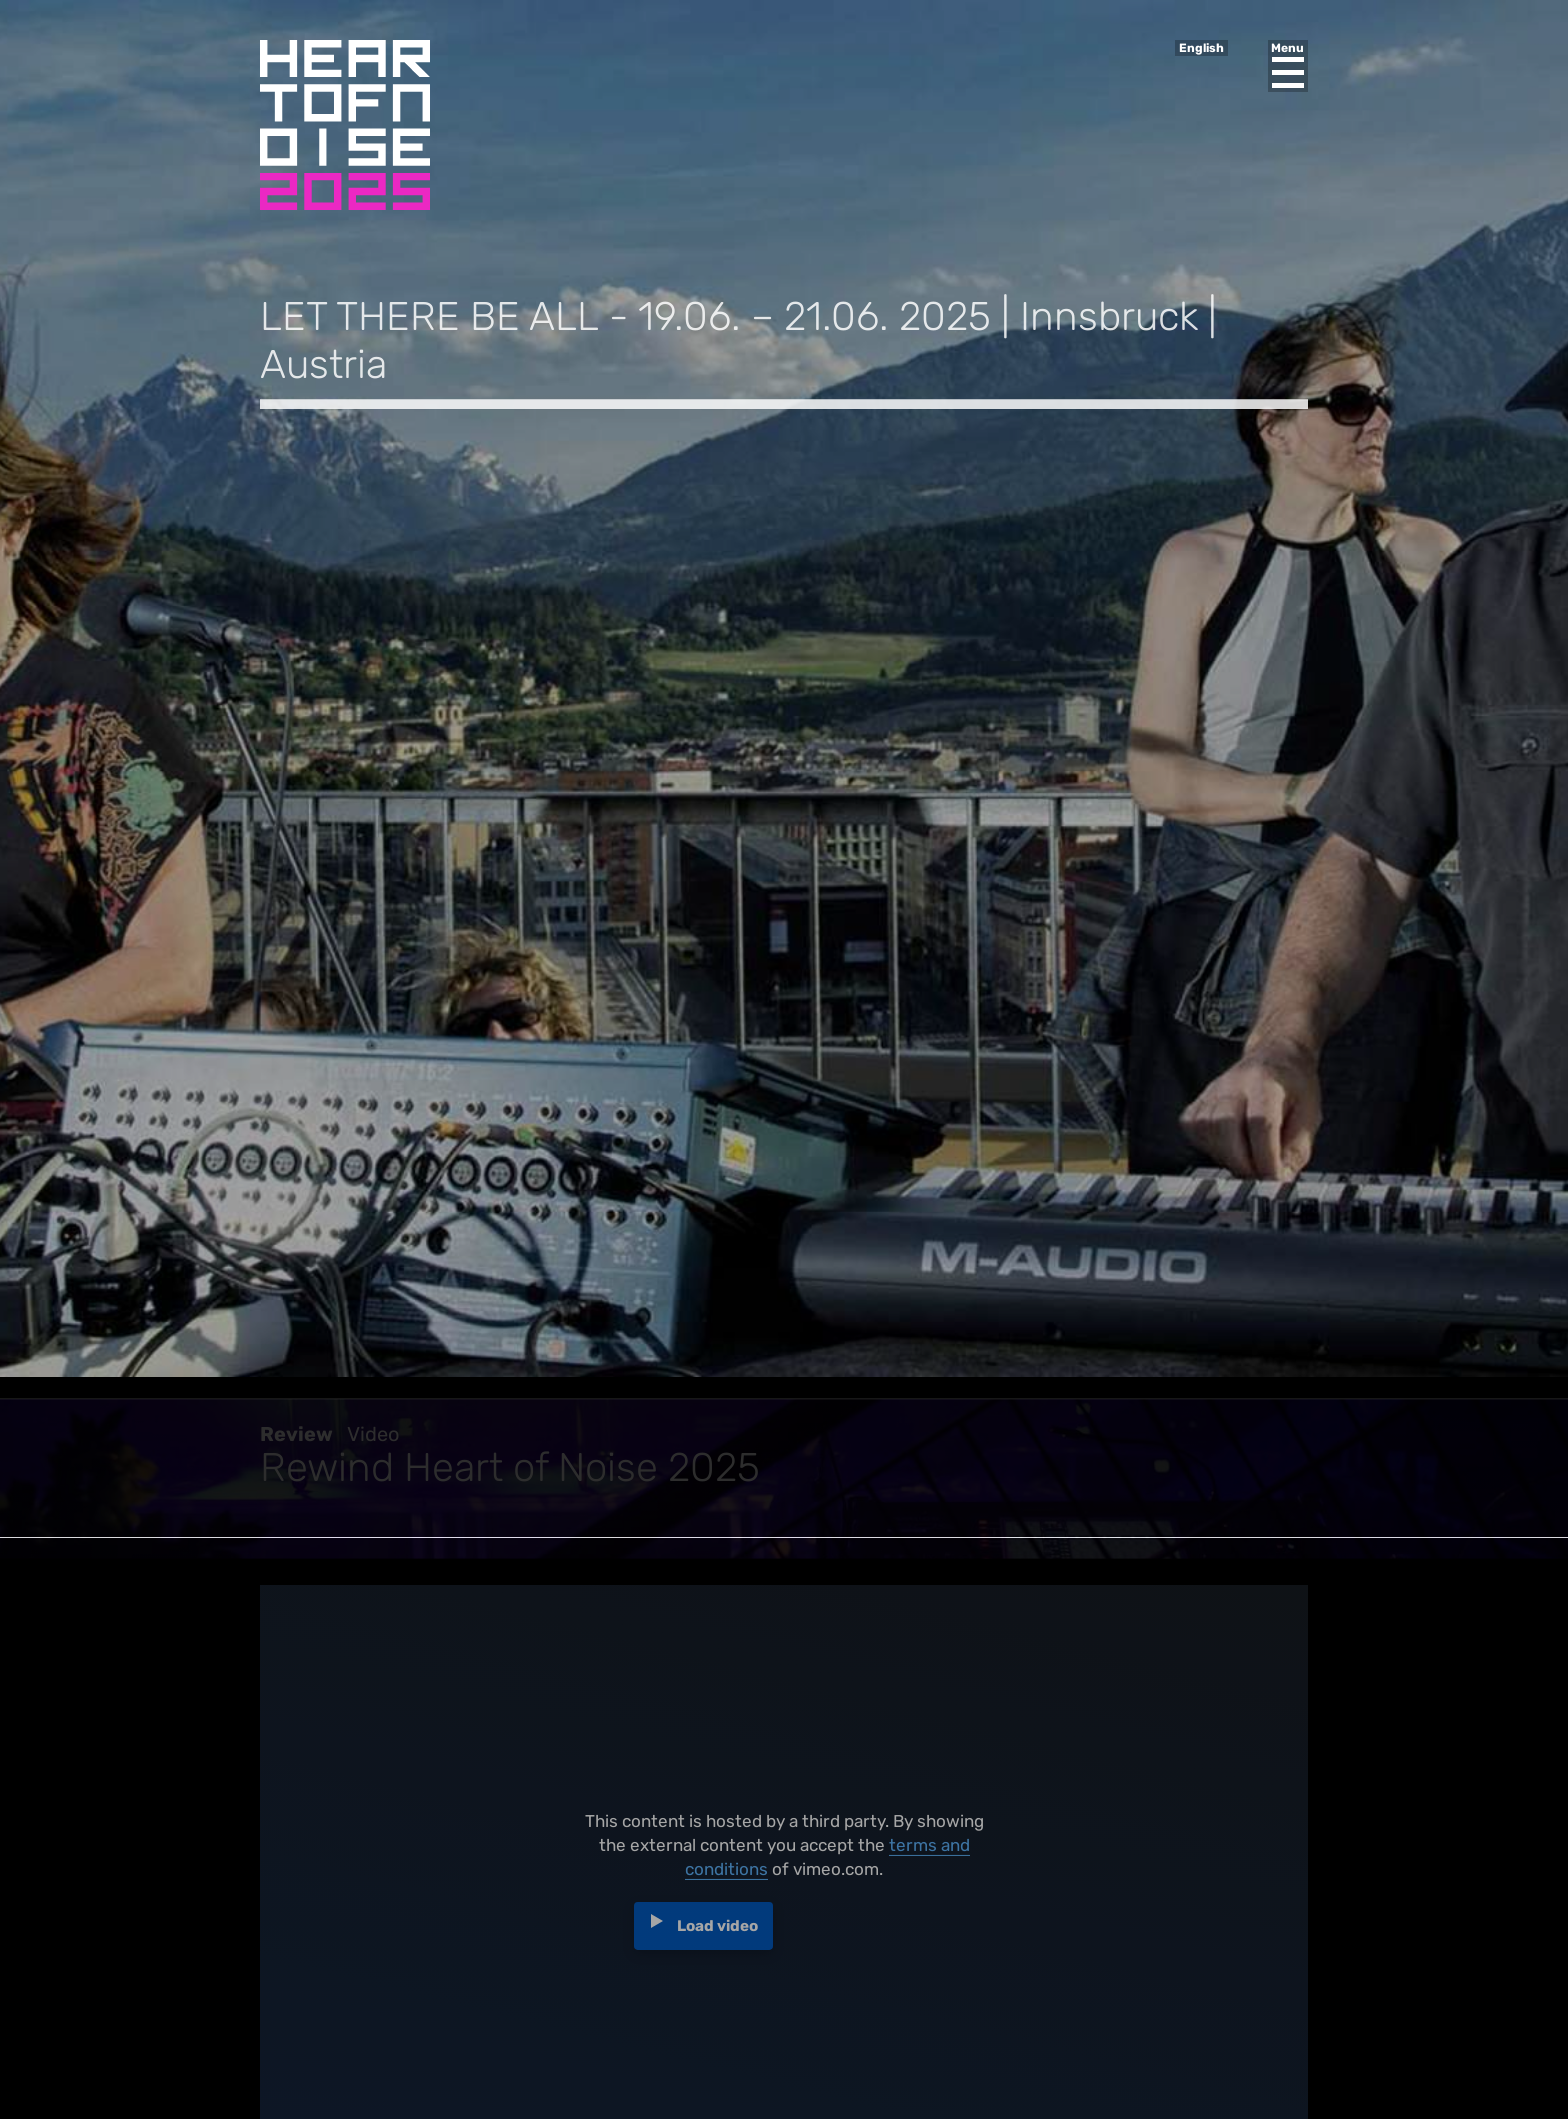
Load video (717, 1933)
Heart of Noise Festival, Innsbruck (345, 125)
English (1201, 48)
